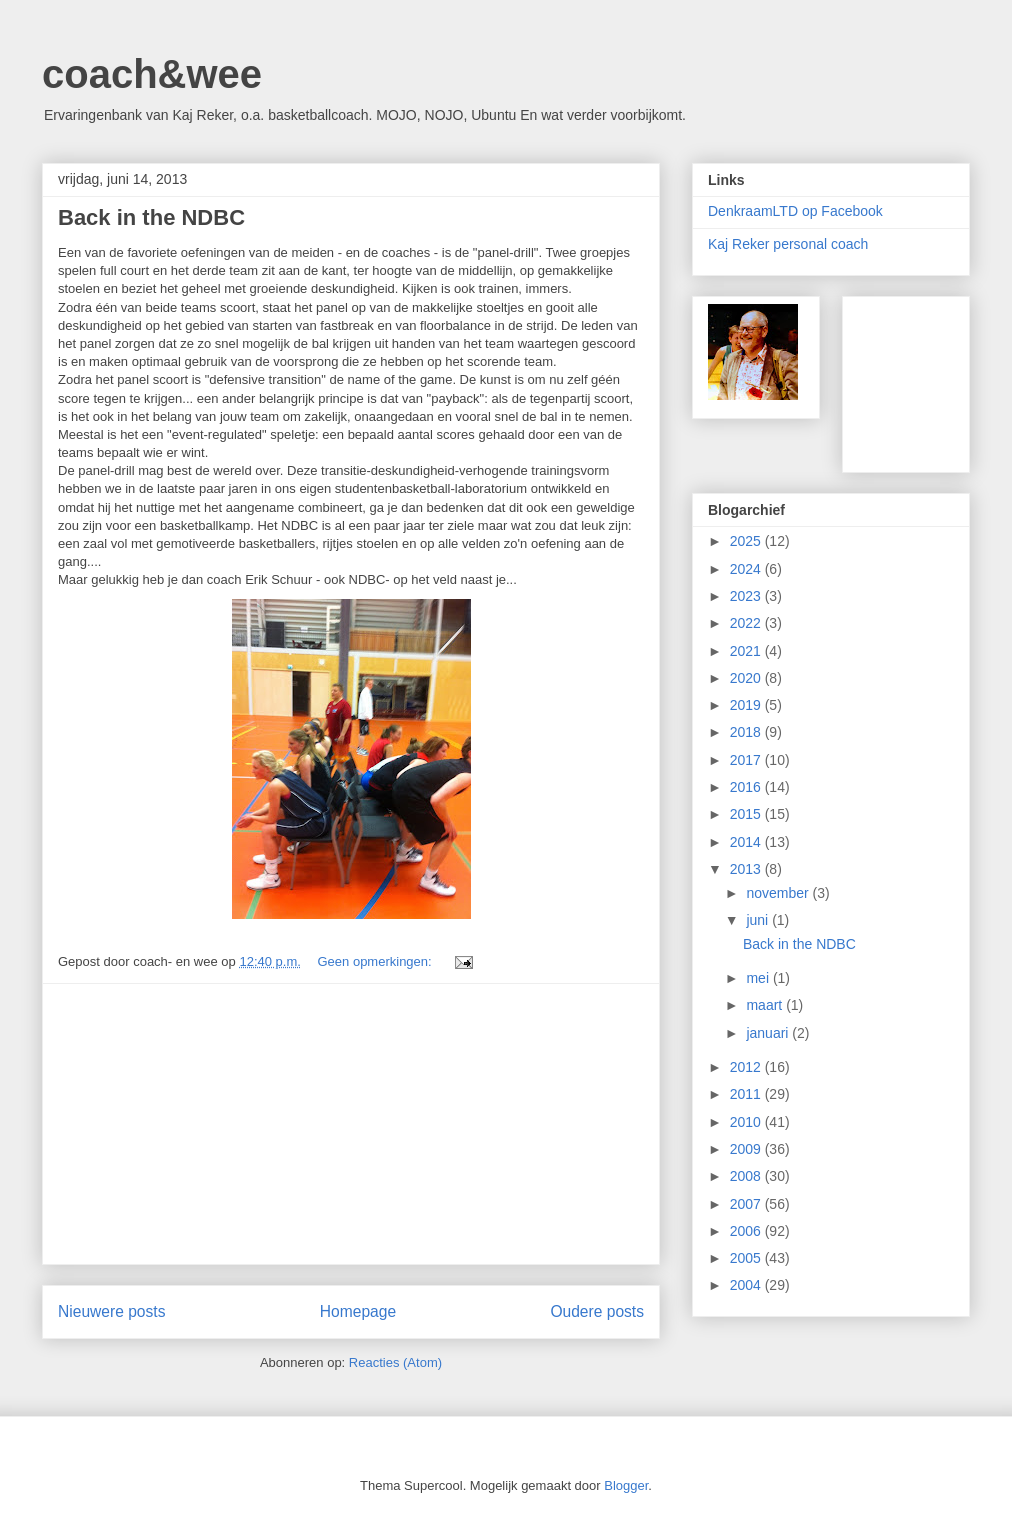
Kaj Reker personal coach (788, 244)
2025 (747, 541)
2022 (747, 623)
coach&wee (152, 74)
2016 (747, 787)
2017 (747, 760)
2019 (747, 705)
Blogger (626, 1485)
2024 (747, 569)
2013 (747, 869)
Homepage (358, 1311)
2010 (747, 1122)
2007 (747, 1204)
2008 (747, 1176)
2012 (747, 1067)
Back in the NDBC (151, 217)
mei (759, 978)
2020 (747, 678)
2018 (747, 732)
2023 (747, 596)
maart (766, 1005)
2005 (747, 1258)
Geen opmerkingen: (376, 961)
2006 (747, 1231)
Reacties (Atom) (395, 1362)
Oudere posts (597, 1311)
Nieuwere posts (111, 1311)
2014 (747, 842)
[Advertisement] (351, 1124)
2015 (747, 814)
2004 (747, 1285)
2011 (747, 1094)
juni (759, 920)
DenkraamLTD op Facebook (795, 211)
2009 (747, 1149)
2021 (747, 651)
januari (769, 1033)
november (779, 893)
